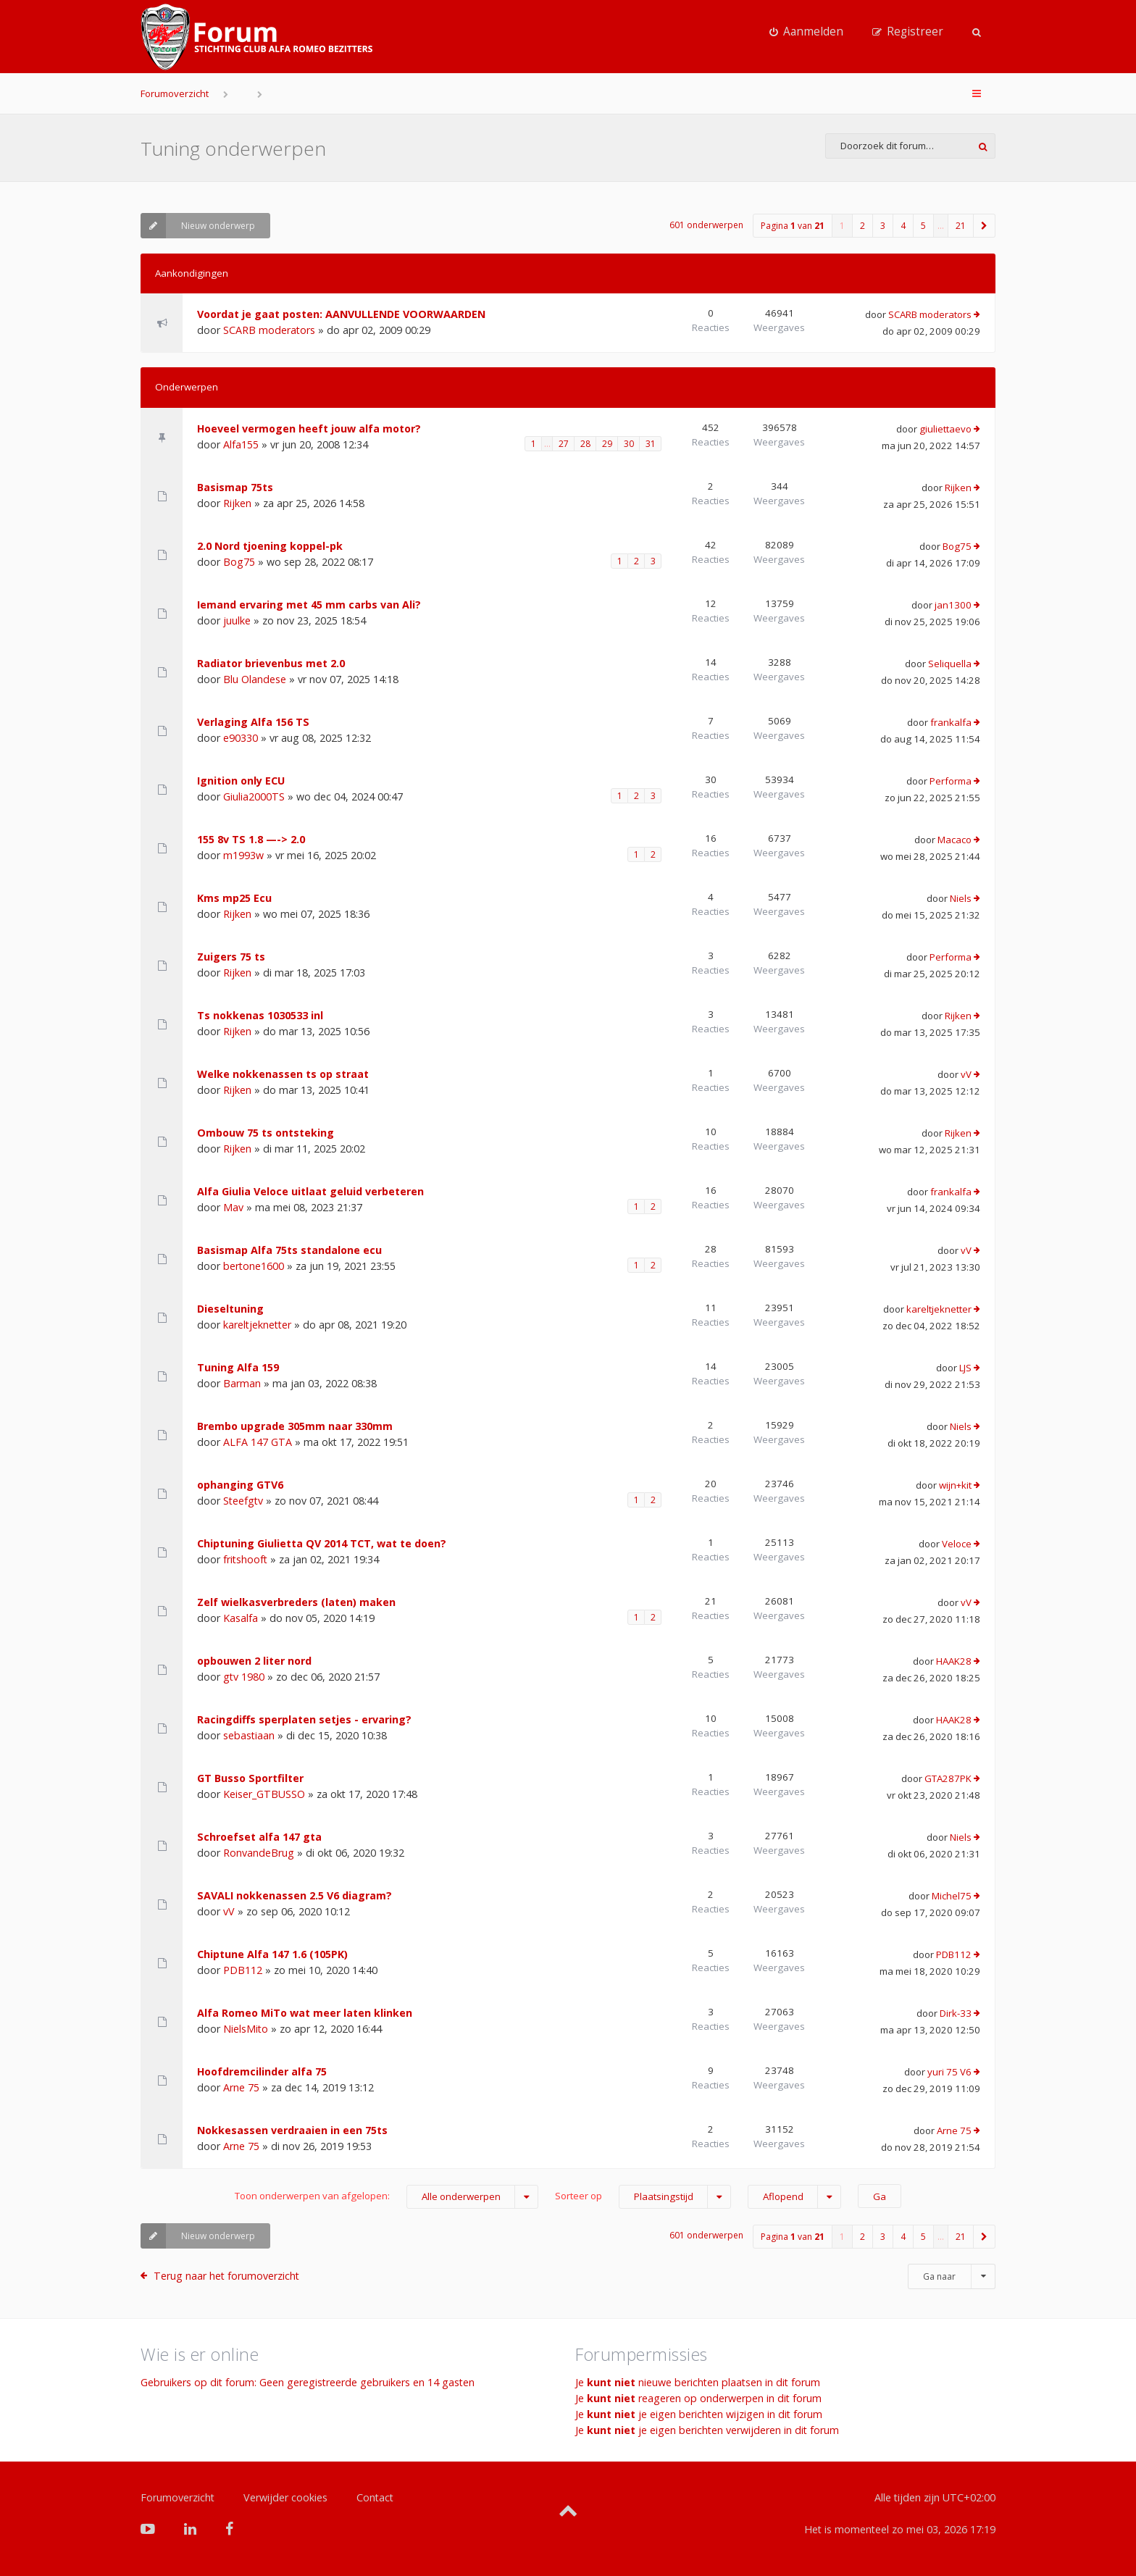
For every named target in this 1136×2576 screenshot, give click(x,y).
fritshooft (245, 1559)
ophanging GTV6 (240, 1485)
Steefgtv (243, 1500)
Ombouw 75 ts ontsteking (265, 1132)
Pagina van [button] (792, 225)
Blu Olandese (254, 679)
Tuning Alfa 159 (238, 1367)
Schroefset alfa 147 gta (259, 1837)
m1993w (243, 855)
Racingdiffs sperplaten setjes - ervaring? (304, 1719)
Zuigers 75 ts (231, 956)
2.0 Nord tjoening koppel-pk (270, 546)
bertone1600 (253, 1266)
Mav (233, 1207)
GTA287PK (948, 1778)
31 (651, 444)
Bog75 (239, 562)
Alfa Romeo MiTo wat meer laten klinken (304, 2013)
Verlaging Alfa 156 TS (253, 722)
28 (585, 444)
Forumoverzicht (175, 93)
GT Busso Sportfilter (250, 1778)
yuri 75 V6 (949, 2071)
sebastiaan (249, 1735)
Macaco (954, 839)
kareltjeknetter (257, 1324)
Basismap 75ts (235, 487)
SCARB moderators (269, 330)
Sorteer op (643, 2197)
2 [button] (862, 225)
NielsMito (245, 2029)
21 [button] (961, 225)
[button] (984, 226)
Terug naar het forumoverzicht (226, 2276)
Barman (242, 1383)
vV (966, 1074)
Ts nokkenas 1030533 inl (260, 1015)
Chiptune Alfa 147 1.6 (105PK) (272, 1954)
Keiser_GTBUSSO (264, 1794)
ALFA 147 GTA (257, 1442)
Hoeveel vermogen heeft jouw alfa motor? (309, 428)
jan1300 (953, 604)
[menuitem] (806, 32)
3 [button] (882, 225)
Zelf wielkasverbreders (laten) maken (296, 1602)
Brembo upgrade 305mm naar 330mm (295, 1426)
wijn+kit (955, 1485)
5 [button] (923, 225)
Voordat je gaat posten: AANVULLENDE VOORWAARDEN (341, 314)
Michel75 (952, 1895)
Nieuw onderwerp (198, 225)
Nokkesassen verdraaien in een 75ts (292, 2130)
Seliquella (950, 663)
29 (607, 444)
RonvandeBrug (258, 1853)
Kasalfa (240, 1618)
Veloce (957, 1543)
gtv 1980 (243, 1677)
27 (564, 444)
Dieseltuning (230, 1309)
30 (629, 444)
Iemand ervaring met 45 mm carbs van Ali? (309, 604)
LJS (965, 1367)
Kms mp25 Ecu (234, 898)
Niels (961, 898)
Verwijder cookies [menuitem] (285, 2497)
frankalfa (951, 722)
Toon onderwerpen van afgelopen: (386, 2197)
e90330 (240, 738)
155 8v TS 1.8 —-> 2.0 (251, 839)
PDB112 (242, 1970)
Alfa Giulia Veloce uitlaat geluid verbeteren (310, 1191)
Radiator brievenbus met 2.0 (271, 663)
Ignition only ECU (241, 780)
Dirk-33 (956, 2013)
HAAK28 (954, 1661)
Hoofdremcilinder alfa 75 (262, 2071)
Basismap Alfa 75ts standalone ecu (289, 1250)
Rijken (237, 503)
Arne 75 (241, 2087)
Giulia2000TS (254, 796)
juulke (237, 620)
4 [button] (903, 225)
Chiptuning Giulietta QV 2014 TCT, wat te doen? (321, 1543)
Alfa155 (241, 444)
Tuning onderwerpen (233, 148)
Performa (951, 780)
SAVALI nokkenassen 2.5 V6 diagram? (294, 1895)
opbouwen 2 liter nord (254, 1661)
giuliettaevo (945, 428)
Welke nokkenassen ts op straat (283, 1074)
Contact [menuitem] (374, 2497)
